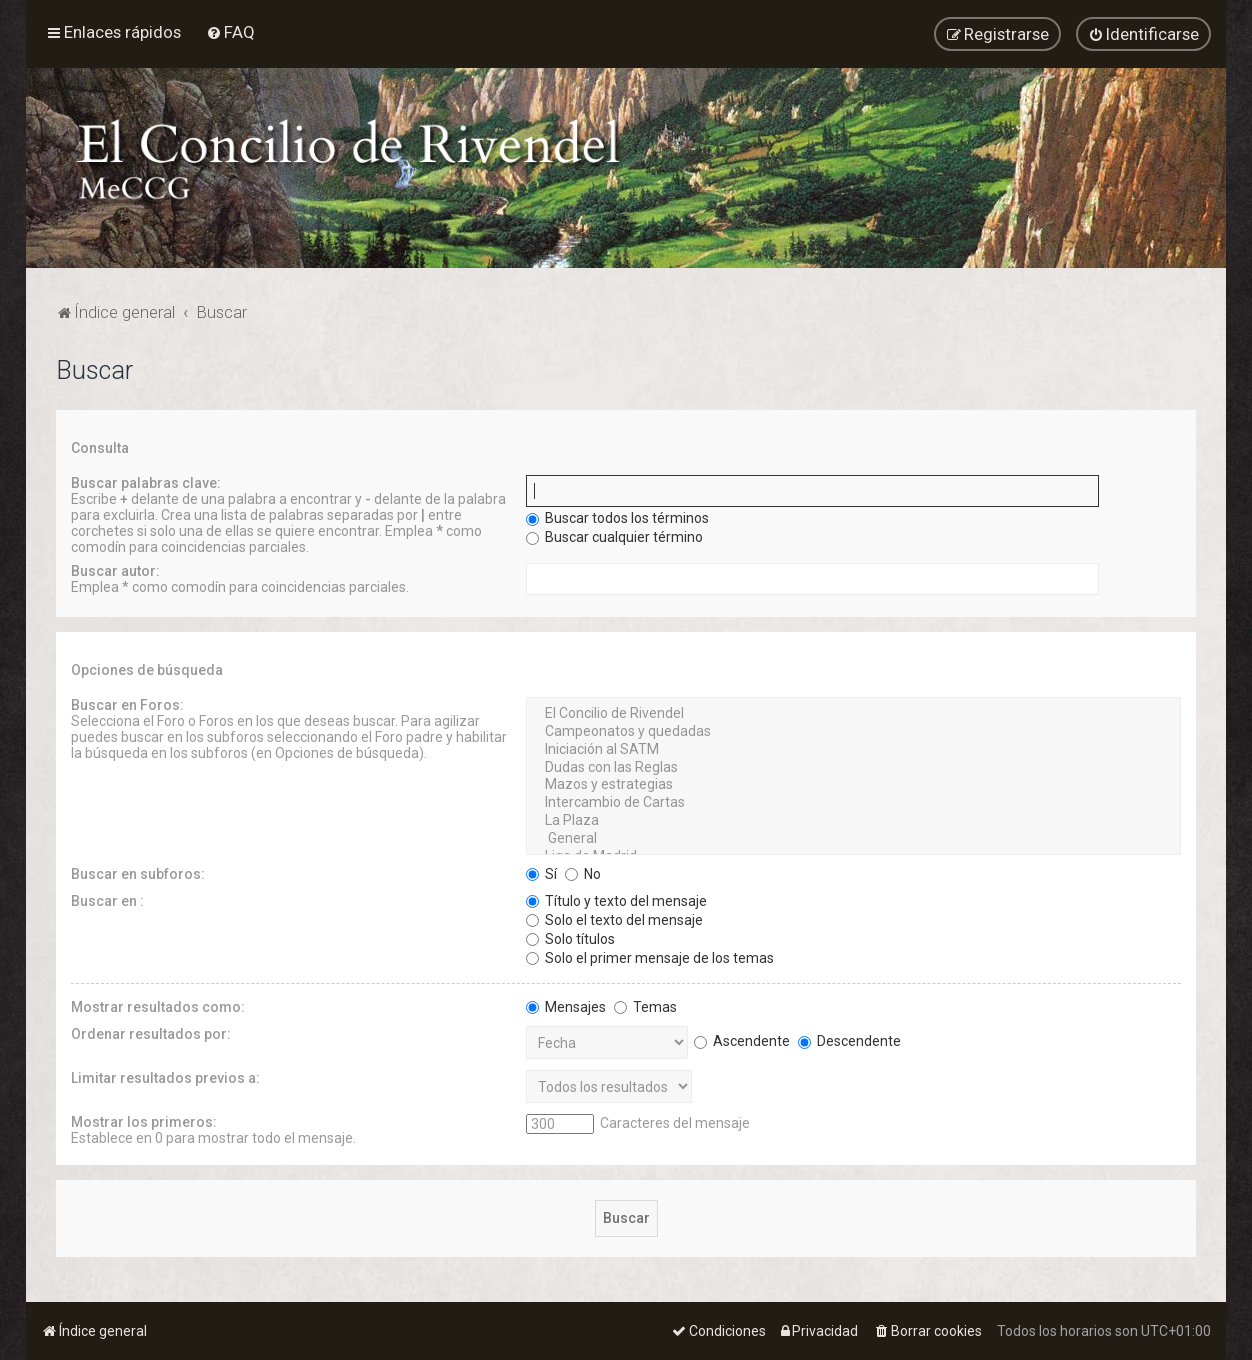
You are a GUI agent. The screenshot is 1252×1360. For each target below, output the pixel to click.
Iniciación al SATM (853, 748)
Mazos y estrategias (853, 784)
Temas (645, 1005)
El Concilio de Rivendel (853, 713)
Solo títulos (570, 937)
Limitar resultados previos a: (165, 1076)
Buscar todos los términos (617, 517)
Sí (541, 872)
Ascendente (742, 1039)
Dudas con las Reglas (853, 766)
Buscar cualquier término (614, 536)
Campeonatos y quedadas (853, 730)
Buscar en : (107, 899)
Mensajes (566, 1005)
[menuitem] (230, 32)
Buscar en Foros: (127, 704)
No (583, 872)
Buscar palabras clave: (146, 482)
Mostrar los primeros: (144, 1120)
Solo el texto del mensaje (614, 918)
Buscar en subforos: (138, 872)
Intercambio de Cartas (853, 802)
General (853, 837)
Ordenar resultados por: (151, 1032)
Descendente (849, 1039)
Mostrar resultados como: (158, 1005)
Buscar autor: (115, 570)
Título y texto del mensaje (616, 899)
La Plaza (853, 819)
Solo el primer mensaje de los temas (650, 956)
